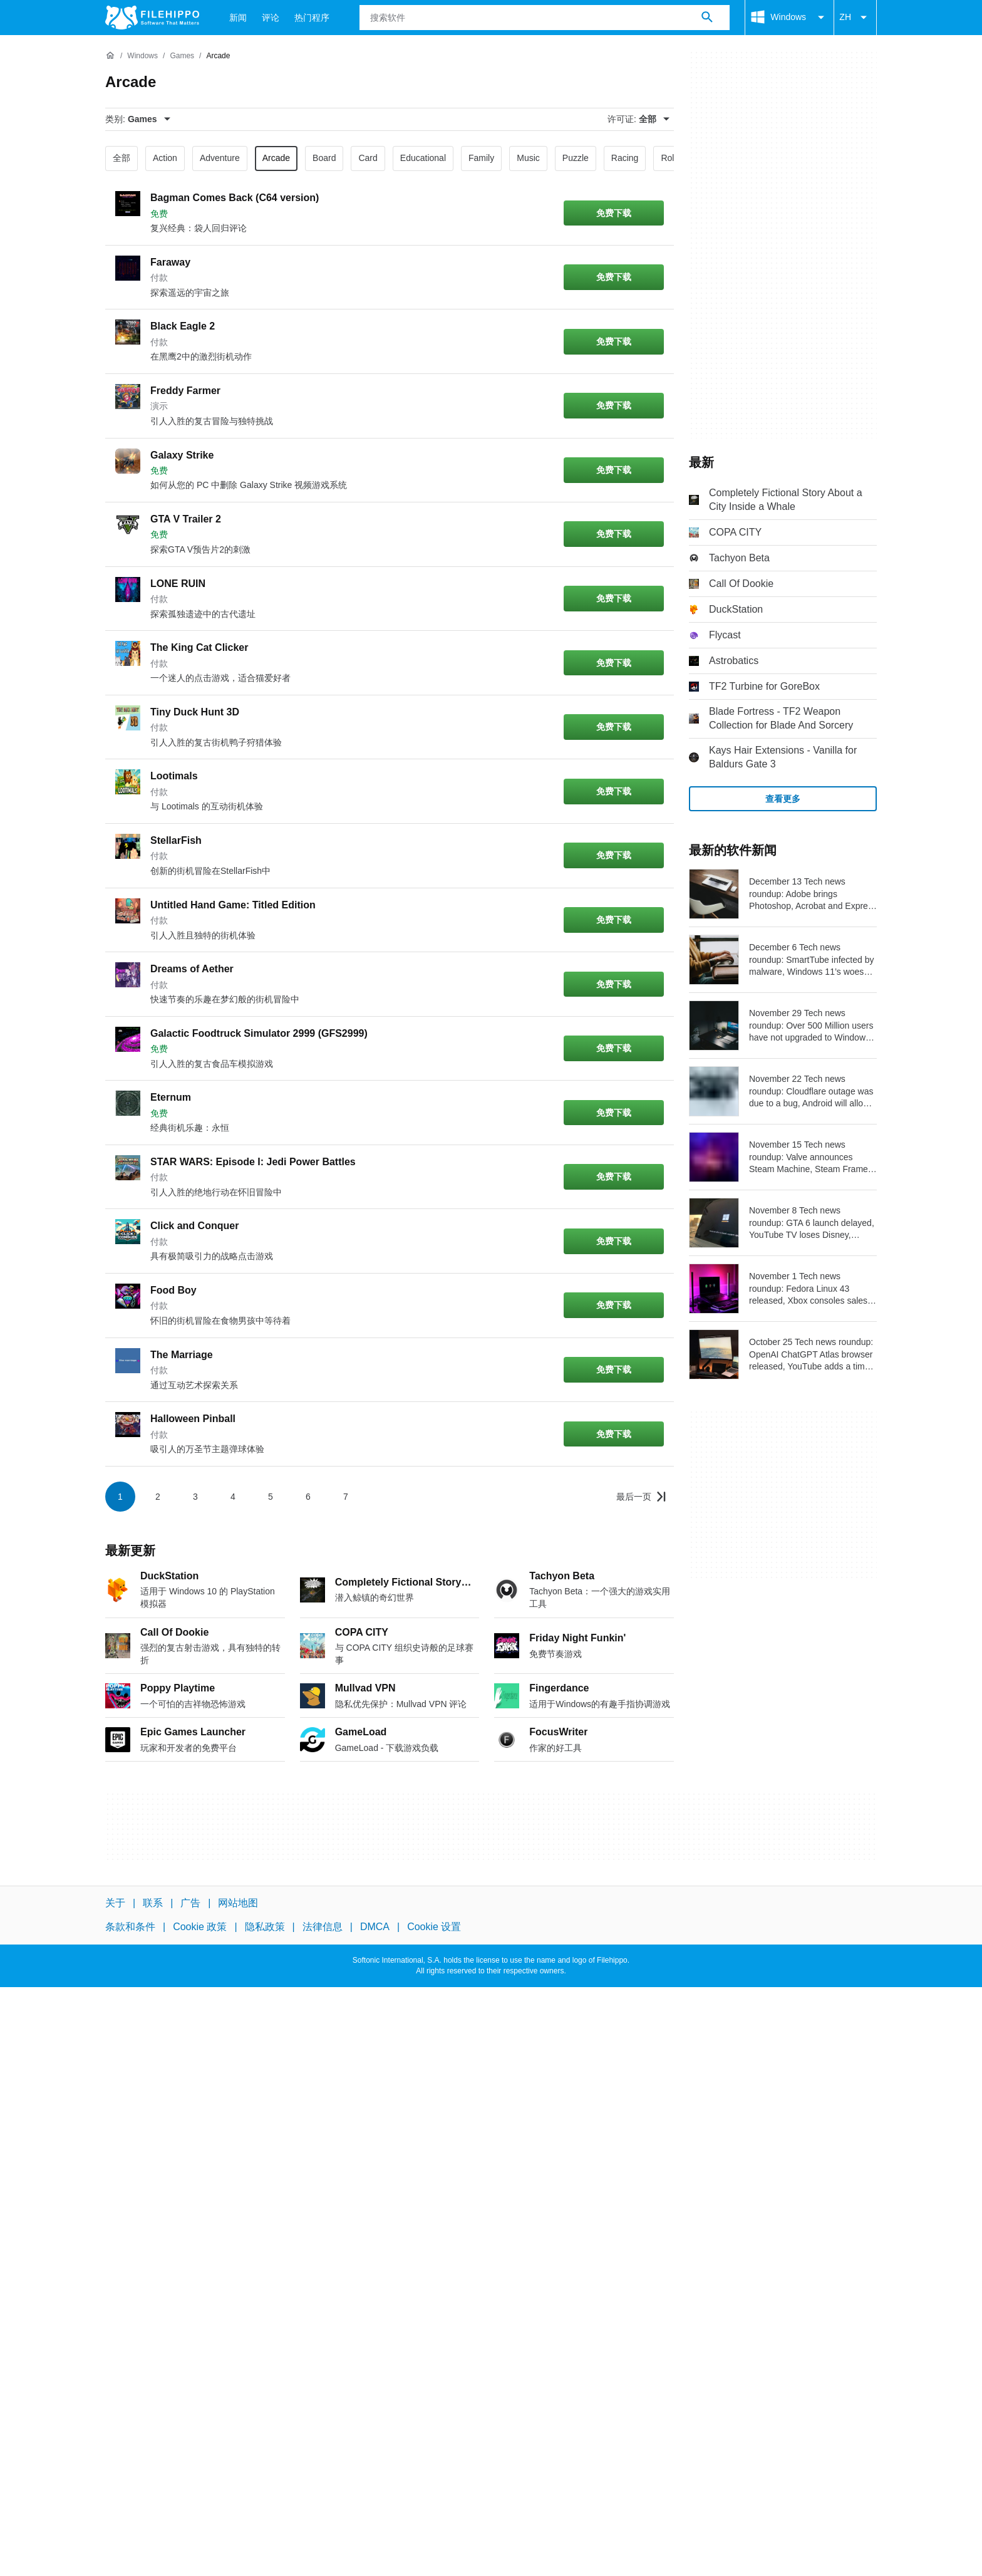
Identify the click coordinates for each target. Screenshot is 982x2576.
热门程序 (311, 18)
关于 (115, 1903)
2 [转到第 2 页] (157, 1497)
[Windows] (142, 56)
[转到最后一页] (641, 1497)
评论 (270, 18)
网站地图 (238, 1903)
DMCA (375, 1926)
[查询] (544, 17)
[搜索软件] (707, 17)
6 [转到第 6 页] (308, 1497)
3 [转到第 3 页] (195, 1497)
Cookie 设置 (434, 1926)
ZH (855, 17)
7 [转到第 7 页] (345, 1497)
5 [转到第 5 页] (270, 1497)
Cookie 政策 (200, 1926)
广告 (190, 1903)
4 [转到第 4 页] (232, 1497)
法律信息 (322, 1926)
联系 (153, 1903)
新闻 (238, 18)
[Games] (182, 56)
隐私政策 (265, 1926)
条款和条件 (130, 1926)
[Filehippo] (152, 17)
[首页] (110, 55)
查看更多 (782, 799)
